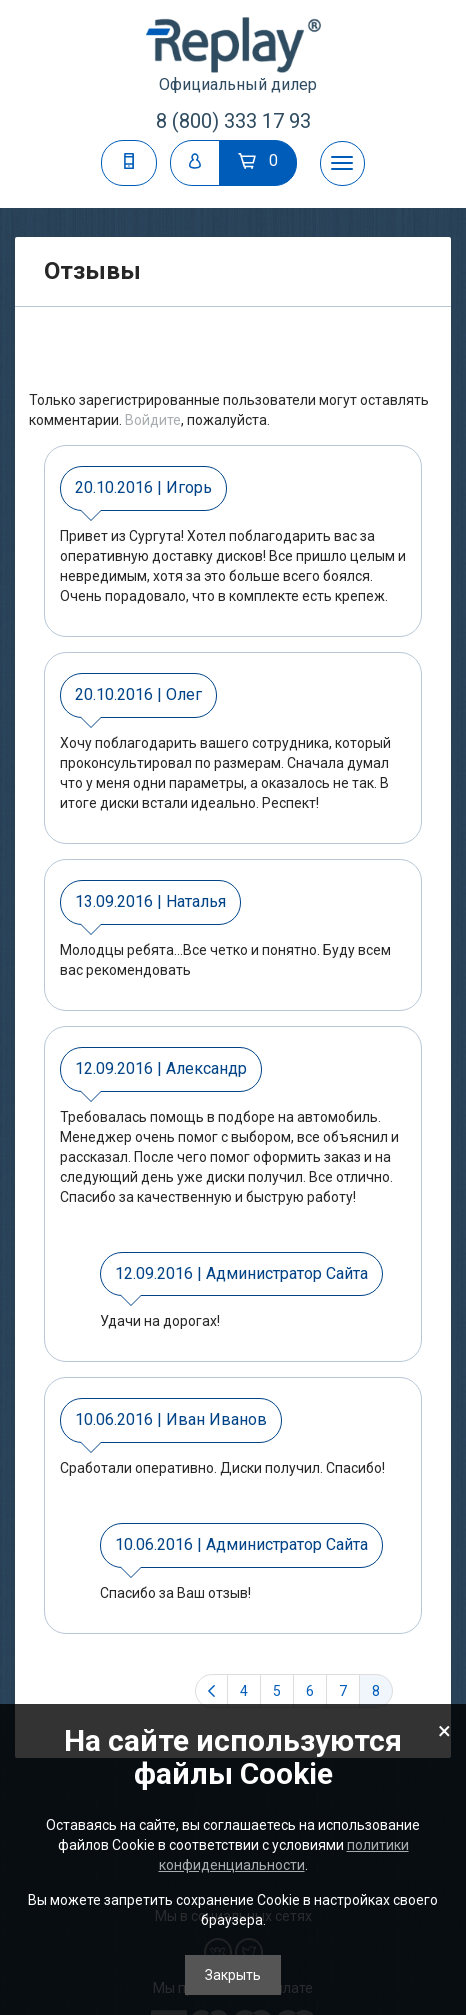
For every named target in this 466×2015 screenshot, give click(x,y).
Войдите (153, 420)
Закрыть (233, 1975)
